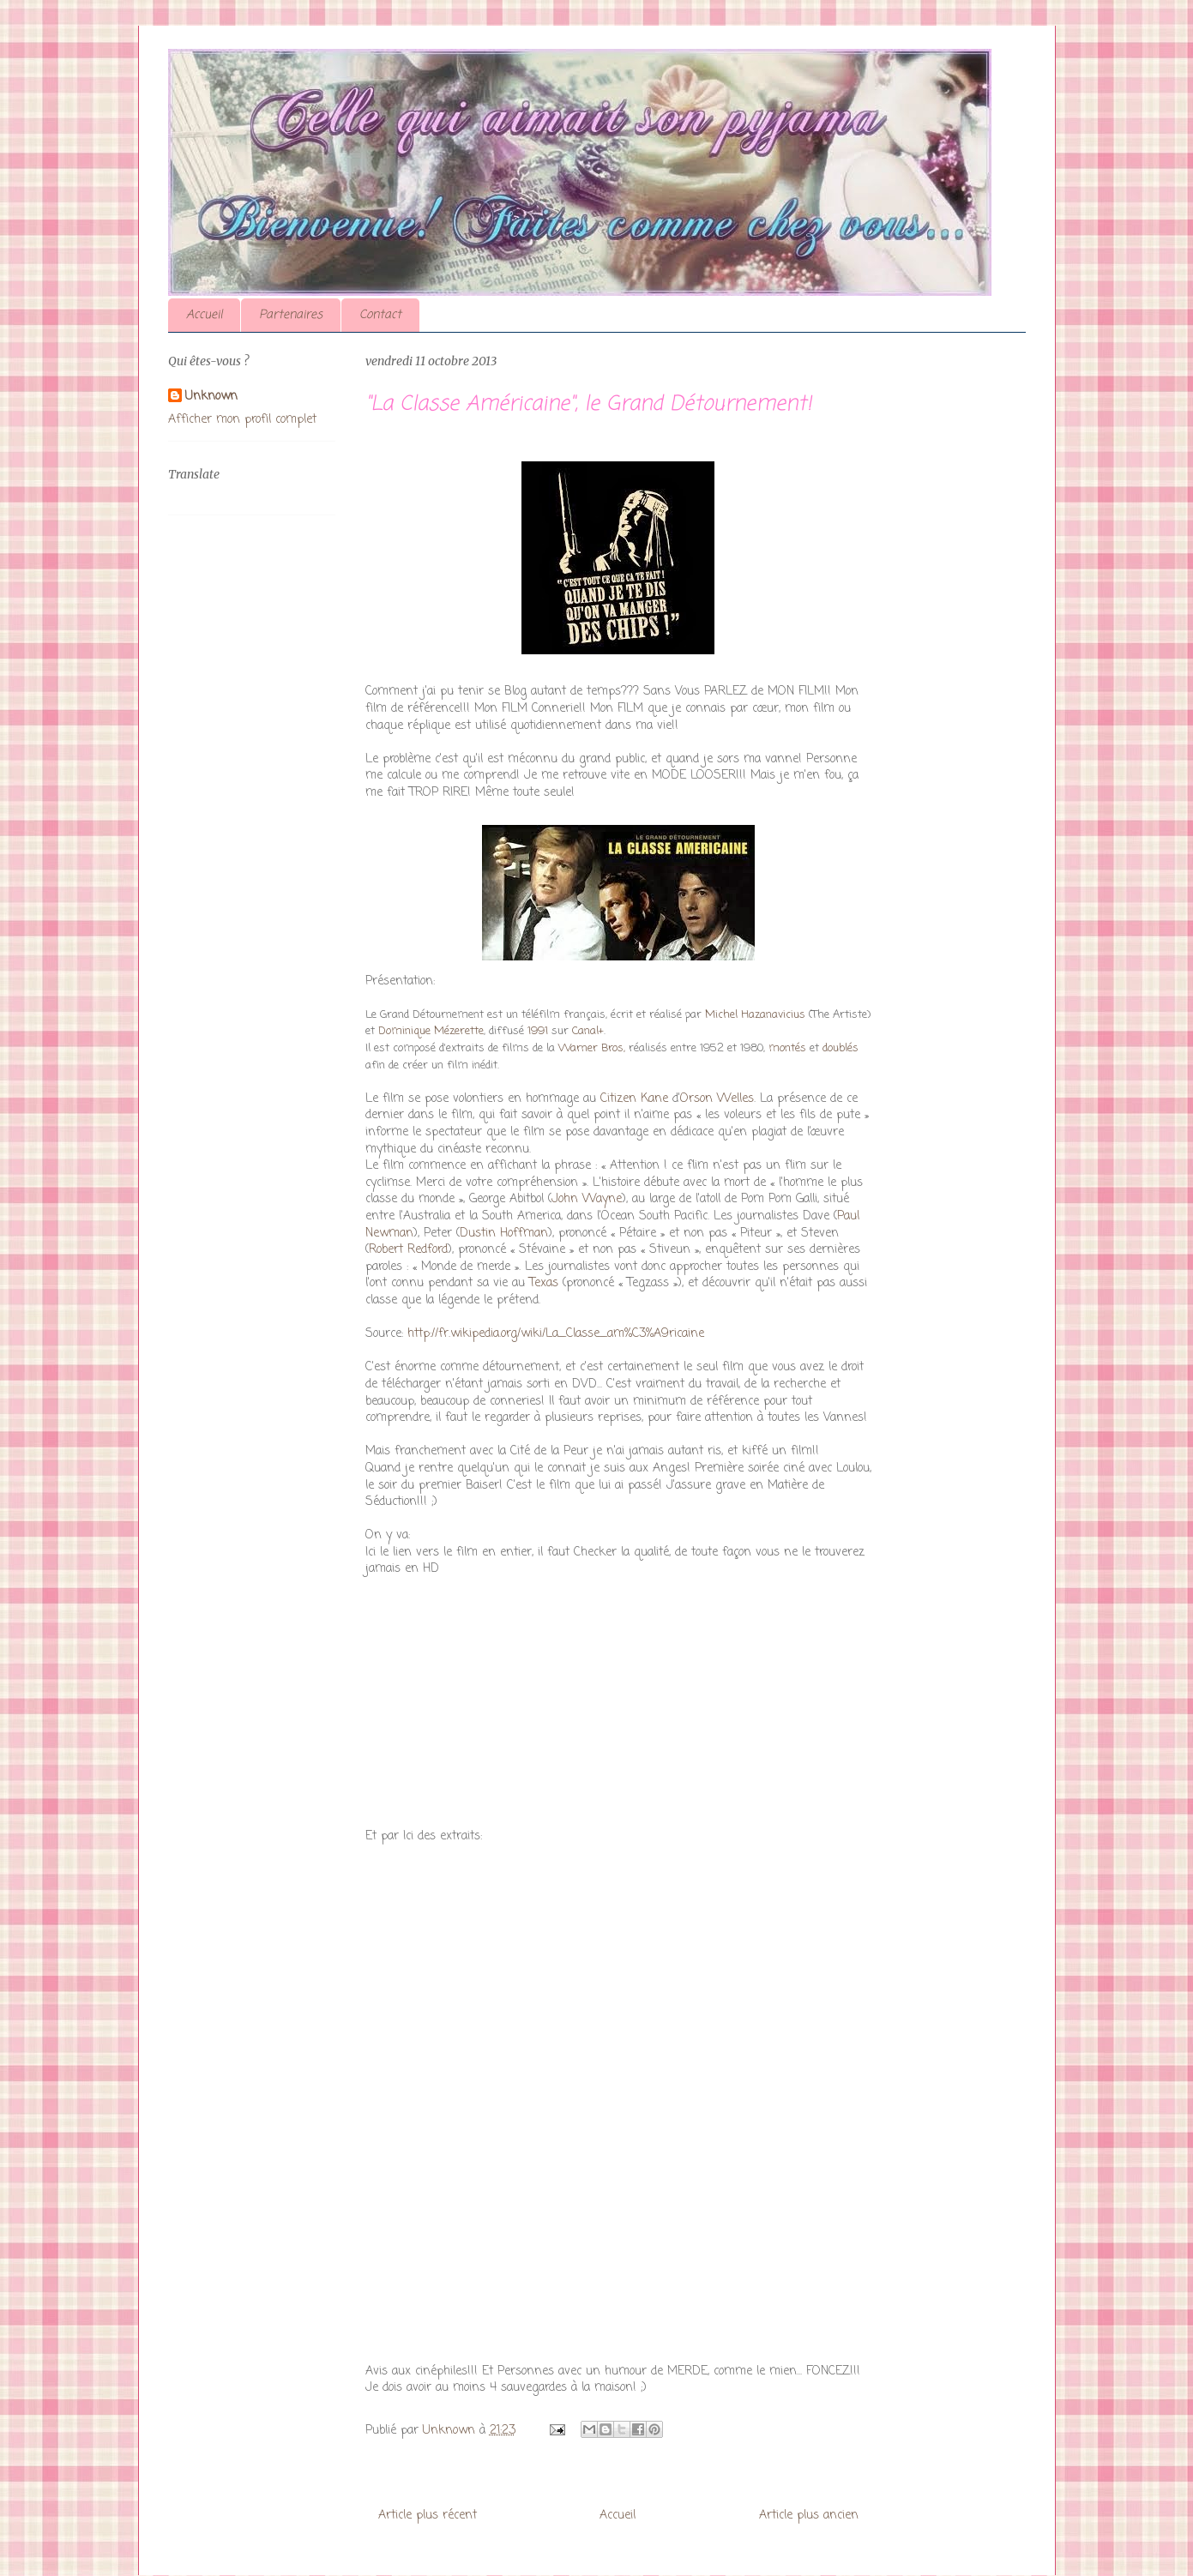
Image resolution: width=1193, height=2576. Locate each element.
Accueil (204, 315)
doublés (840, 1048)
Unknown (211, 397)
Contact (380, 315)
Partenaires (290, 315)
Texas (543, 1283)
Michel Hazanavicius (755, 1015)
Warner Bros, (591, 1048)
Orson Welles (717, 1099)
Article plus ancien (809, 2516)
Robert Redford (408, 1250)
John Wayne (586, 1199)
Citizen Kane (634, 1099)
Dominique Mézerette (431, 1031)
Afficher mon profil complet (242, 420)
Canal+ (588, 1031)
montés (787, 1048)
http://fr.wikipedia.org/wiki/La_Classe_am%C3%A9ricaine (553, 1334)
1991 (537, 1031)
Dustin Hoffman (504, 1234)
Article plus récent (427, 2516)
